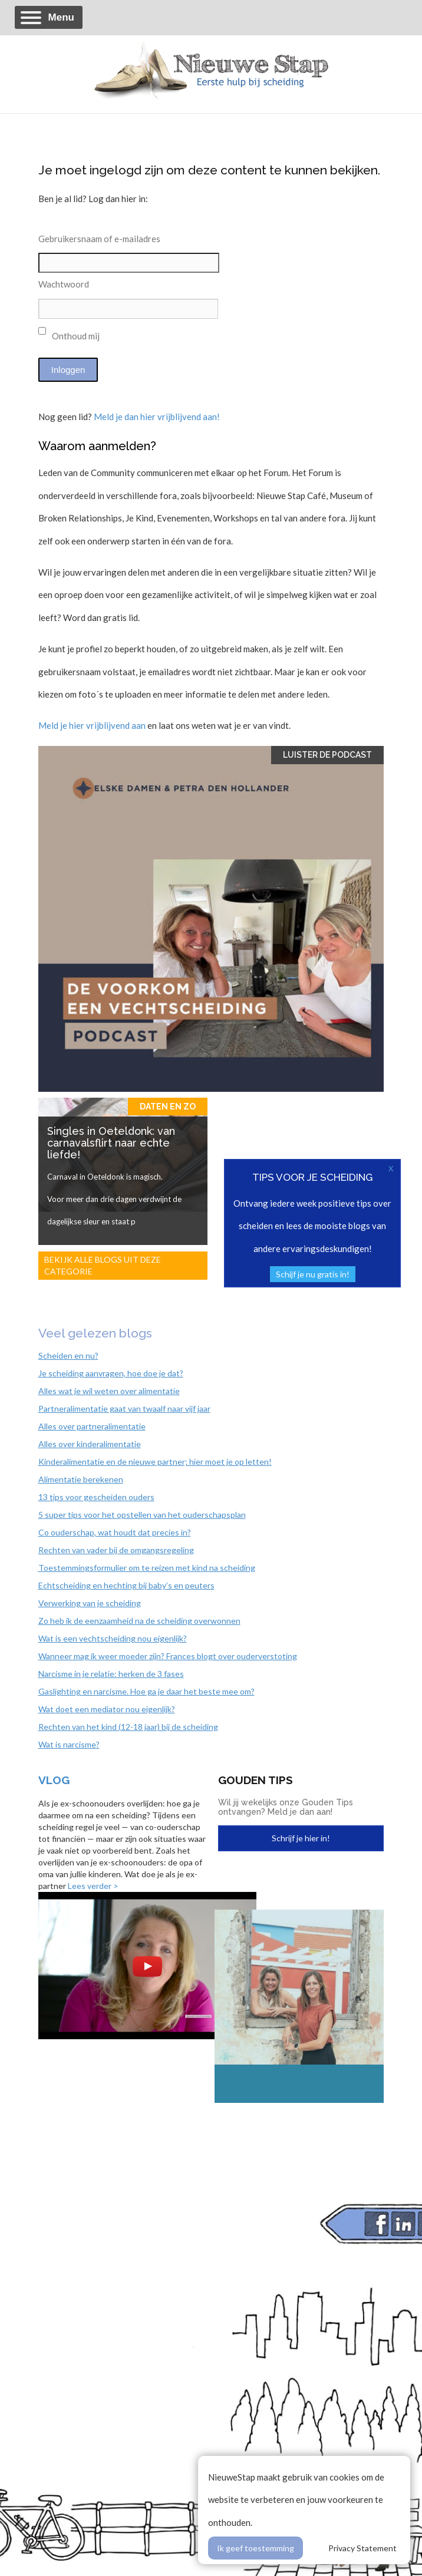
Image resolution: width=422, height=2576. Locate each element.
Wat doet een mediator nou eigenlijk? (106, 1709)
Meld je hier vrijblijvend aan (92, 725)
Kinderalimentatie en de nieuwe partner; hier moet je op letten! (155, 1462)
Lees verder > (93, 1886)
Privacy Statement (362, 2548)
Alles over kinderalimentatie (89, 1444)
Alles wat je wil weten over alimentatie (109, 1391)
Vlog (54, 1780)
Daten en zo (168, 1106)
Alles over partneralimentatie (92, 1426)
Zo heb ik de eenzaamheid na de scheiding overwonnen (139, 1621)
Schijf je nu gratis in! (313, 1274)
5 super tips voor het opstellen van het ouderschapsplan (142, 1515)
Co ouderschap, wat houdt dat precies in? (114, 1532)
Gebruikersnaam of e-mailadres (99, 238)
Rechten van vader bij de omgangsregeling (116, 1550)
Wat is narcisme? (69, 1744)
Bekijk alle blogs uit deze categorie (102, 1265)
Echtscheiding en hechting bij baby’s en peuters (126, 1585)
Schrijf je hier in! (301, 1838)
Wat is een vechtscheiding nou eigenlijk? (112, 1638)
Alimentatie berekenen (80, 1479)
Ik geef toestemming (255, 2548)
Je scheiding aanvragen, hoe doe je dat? (110, 1373)
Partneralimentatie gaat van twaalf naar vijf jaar (124, 1408)
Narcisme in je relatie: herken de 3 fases (111, 1674)
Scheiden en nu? (68, 1355)
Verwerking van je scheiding (89, 1603)
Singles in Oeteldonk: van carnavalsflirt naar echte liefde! (111, 1143)
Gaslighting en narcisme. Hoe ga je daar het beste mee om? (146, 1691)
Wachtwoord (63, 284)
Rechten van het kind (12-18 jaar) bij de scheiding (128, 1727)
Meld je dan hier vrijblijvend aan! (157, 416)
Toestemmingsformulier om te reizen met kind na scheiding (146, 1568)
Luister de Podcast (327, 754)
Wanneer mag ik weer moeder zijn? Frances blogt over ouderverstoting (167, 1656)
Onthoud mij (69, 334)
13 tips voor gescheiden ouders (96, 1497)
